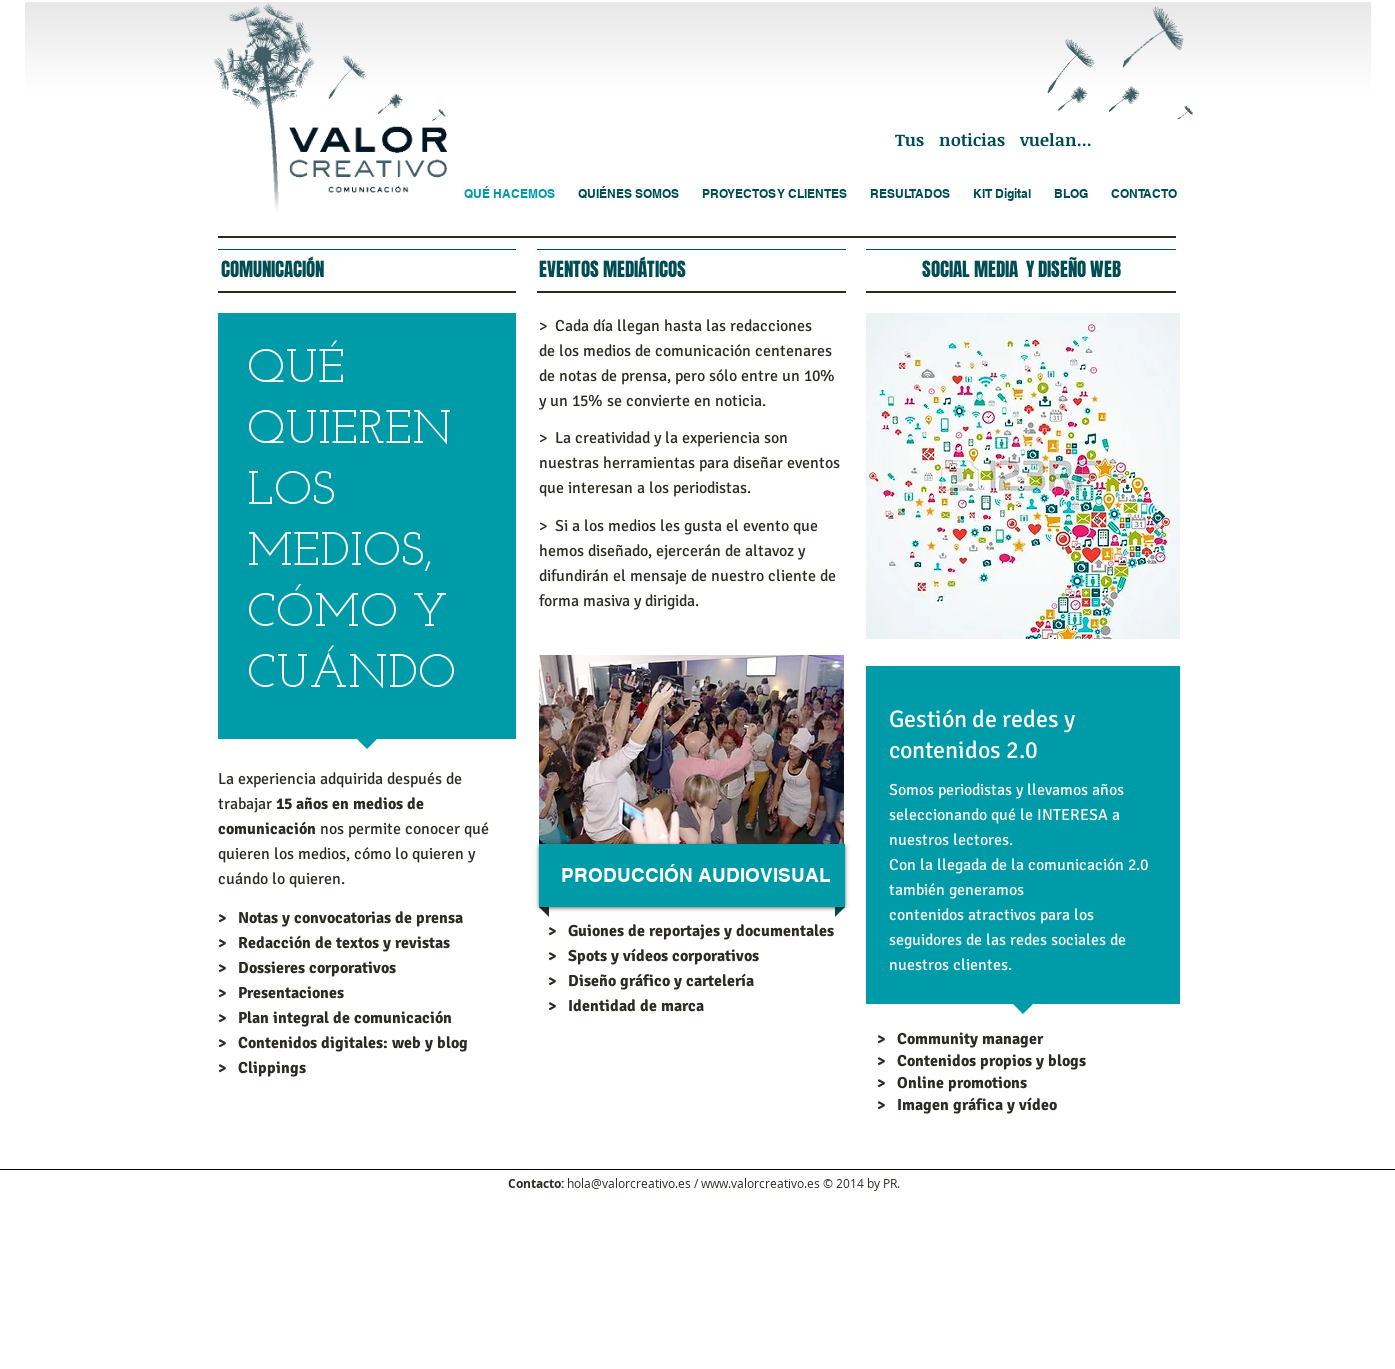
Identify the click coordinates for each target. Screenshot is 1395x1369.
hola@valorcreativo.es (629, 1183)
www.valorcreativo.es (760, 1183)
